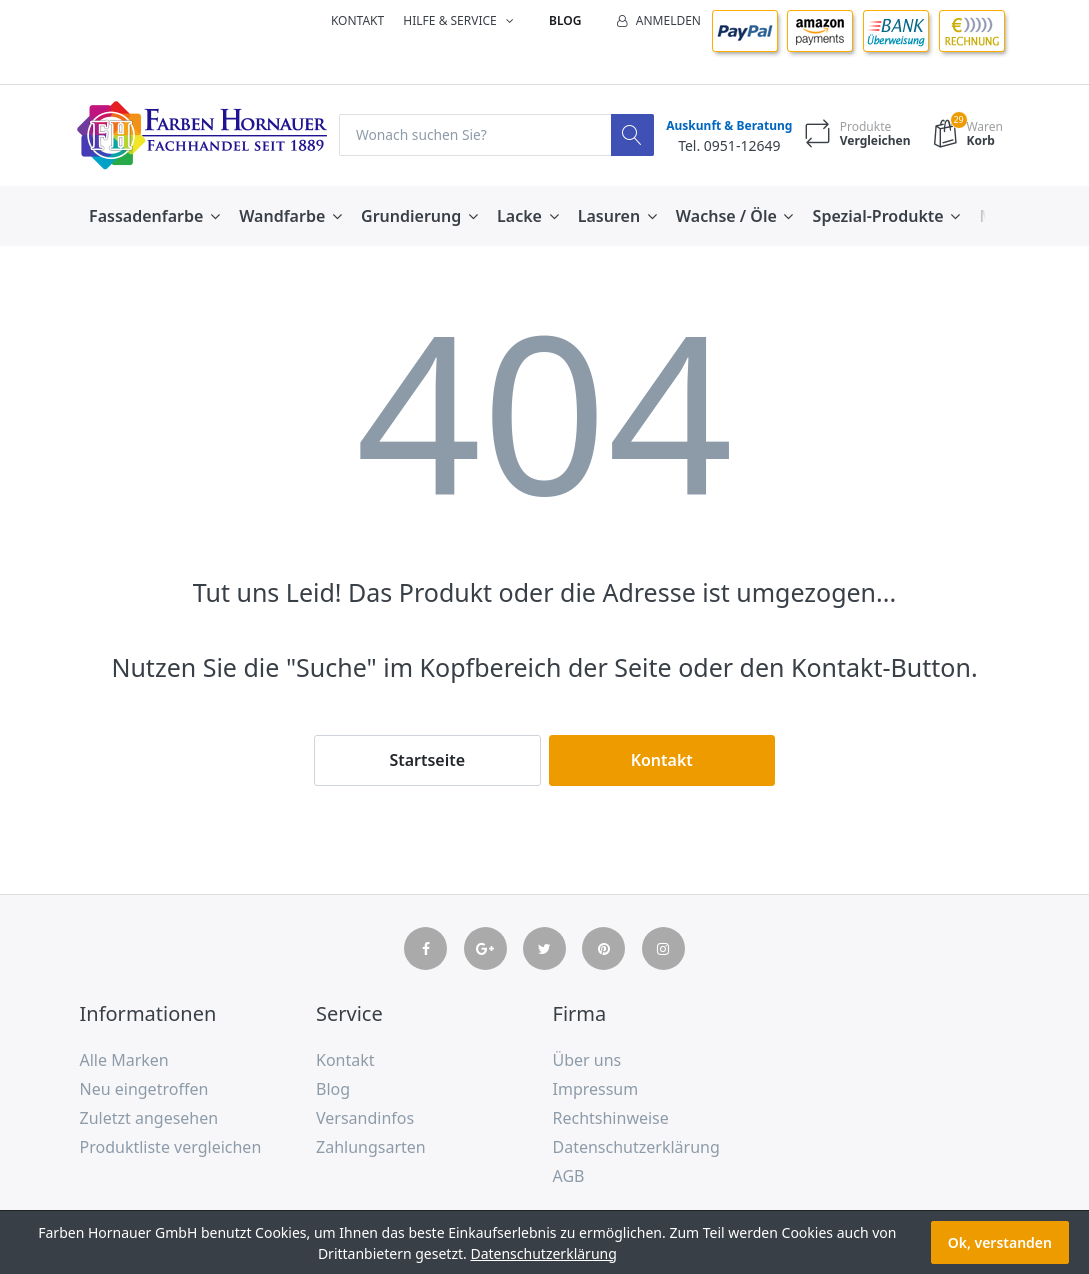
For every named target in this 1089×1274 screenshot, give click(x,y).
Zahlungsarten (371, 1147)
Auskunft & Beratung (727, 126)
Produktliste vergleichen (171, 1147)
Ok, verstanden (1000, 1242)
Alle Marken (124, 1061)
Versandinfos (365, 1118)
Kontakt (357, 20)
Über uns (587, 1061)
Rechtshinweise (611, 1118)
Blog (565, 20)
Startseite (427, 760)
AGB (569, 1176)
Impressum (596, 1090)
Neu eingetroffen (144, 1090)
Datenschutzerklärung (636, 1147)
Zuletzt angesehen (149, 1118)
